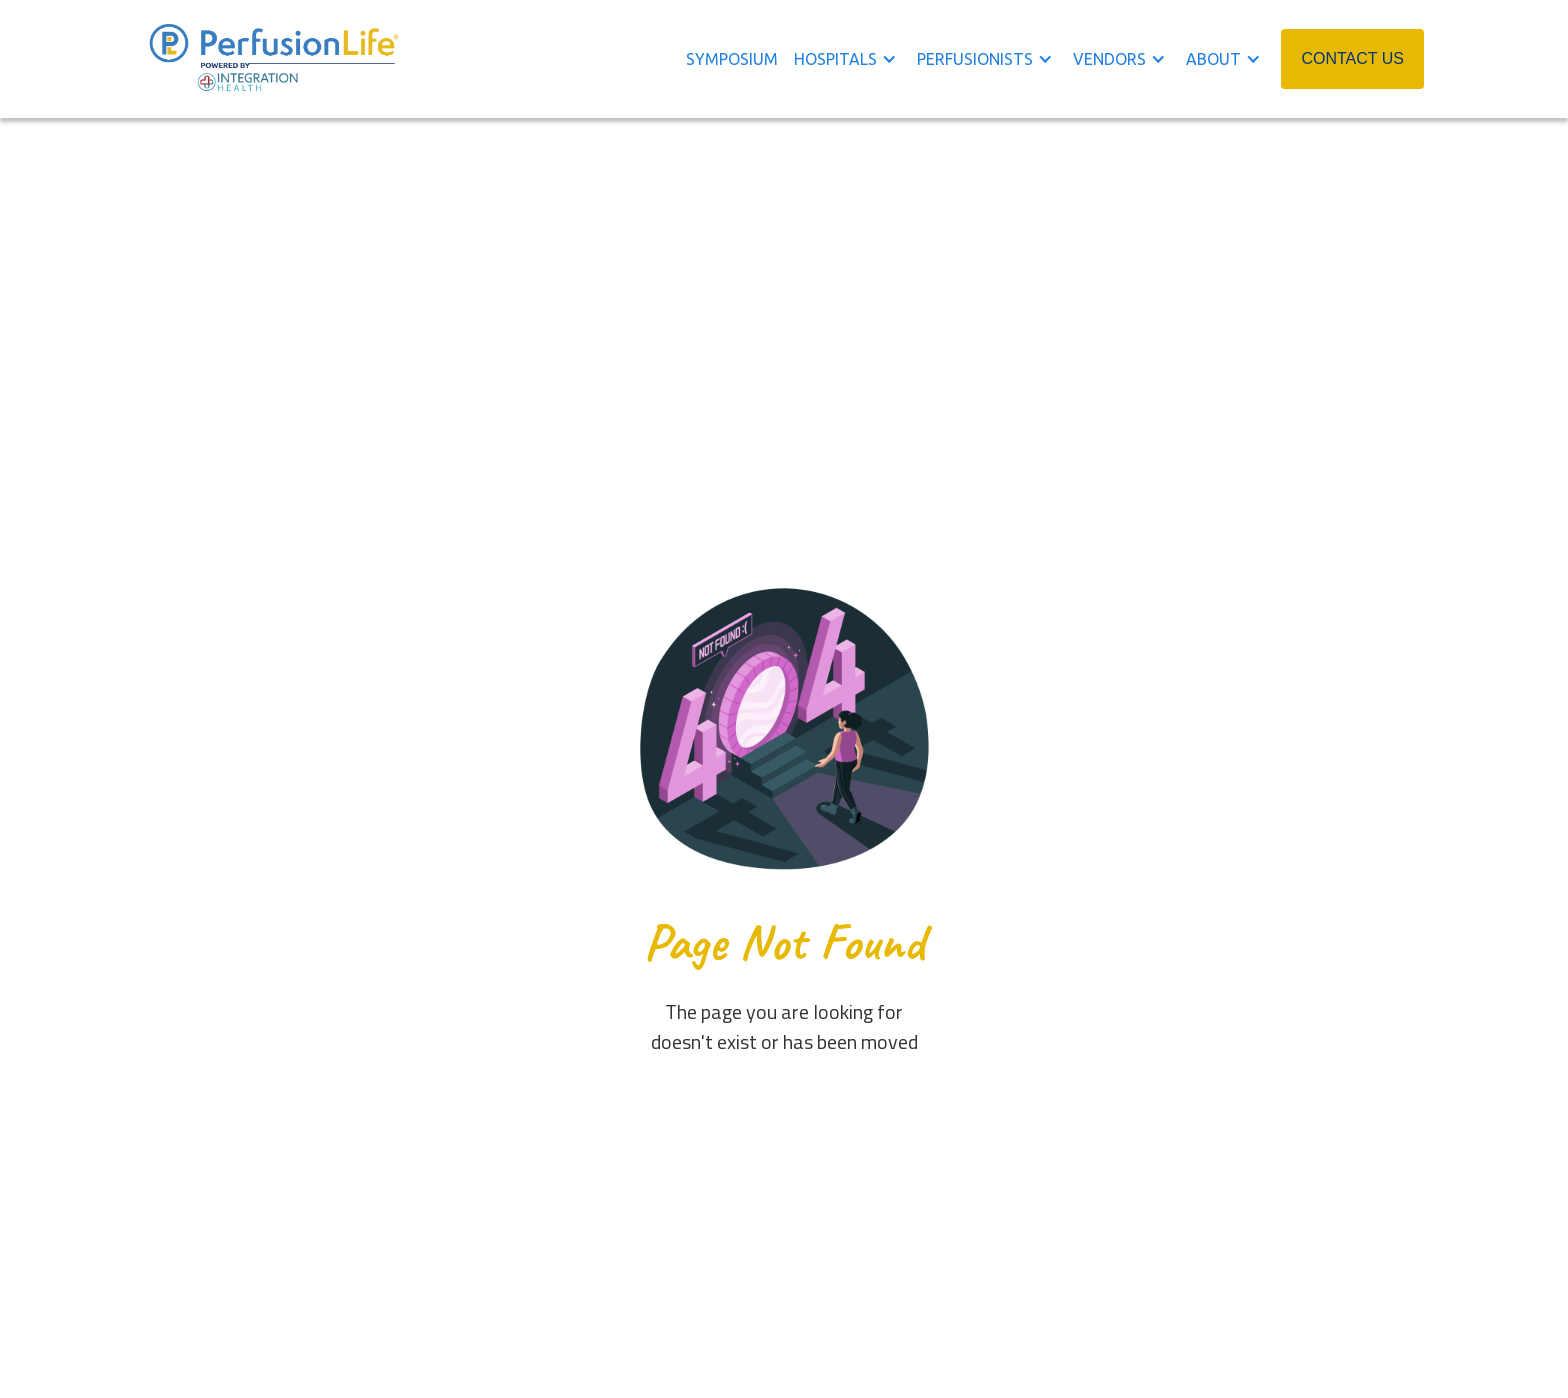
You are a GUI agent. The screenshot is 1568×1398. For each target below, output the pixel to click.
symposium (732, 59)
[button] (855, 59)
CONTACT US (1352, 58)
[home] (275, 59)
